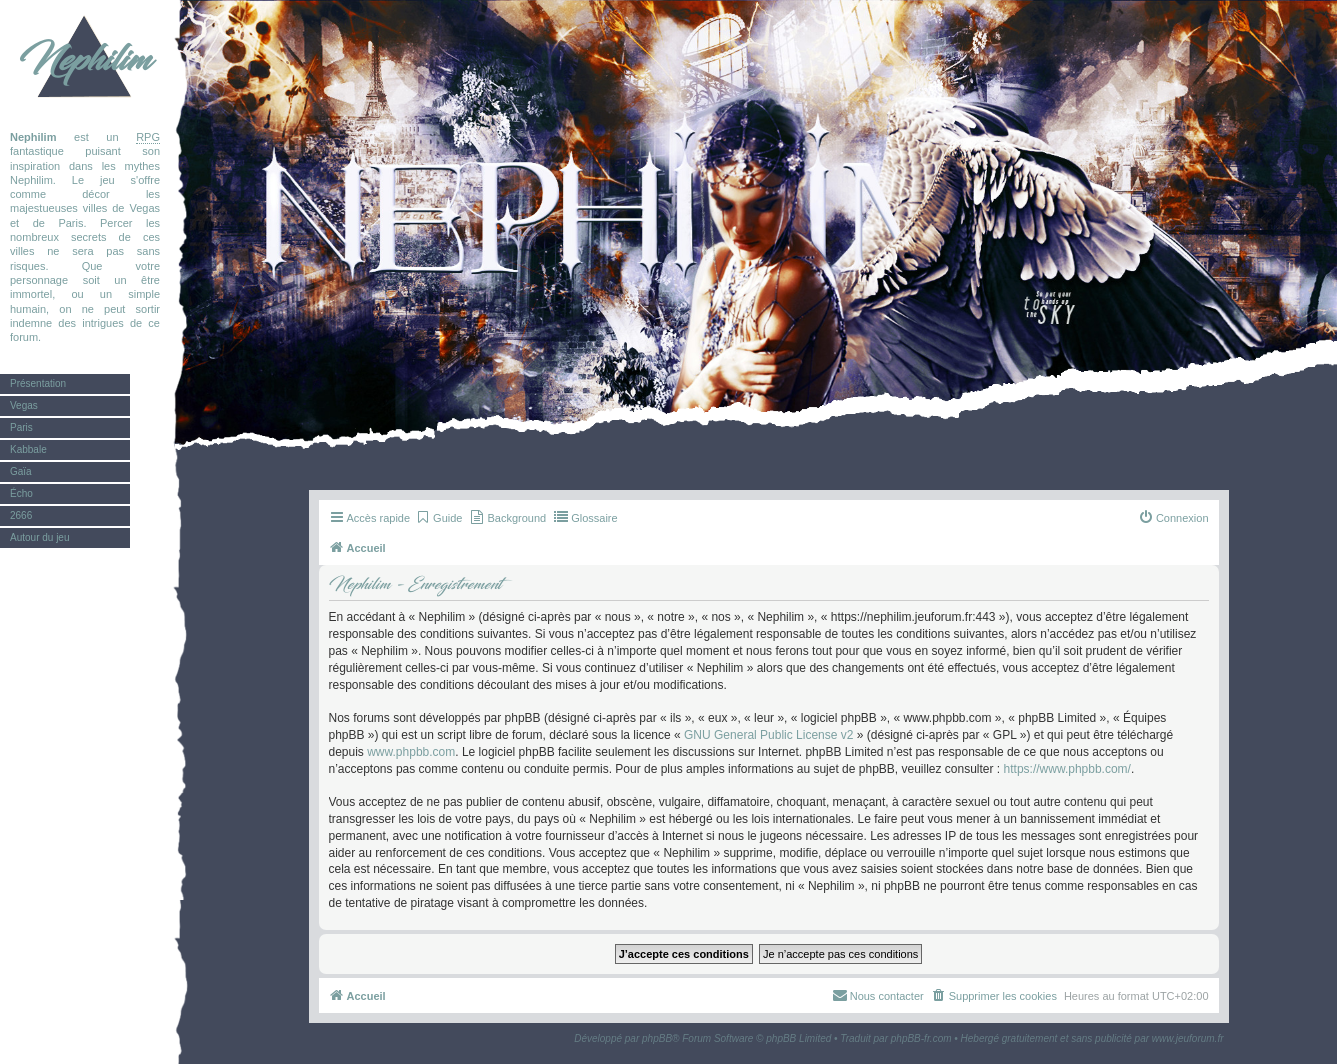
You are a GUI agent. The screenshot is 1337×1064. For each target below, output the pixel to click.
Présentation (38, 383)
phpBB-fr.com (921, 1038)
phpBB (657, 1038)
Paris (21, 427)
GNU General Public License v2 (768, 735)
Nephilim (85, 60)
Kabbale (28, 449)
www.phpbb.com (411, 752)
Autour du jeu (40, 537)
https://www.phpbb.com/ (1067, 769)
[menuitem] (438, 518)
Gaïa (21, 471)
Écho (21, 493)
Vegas (24, 405)
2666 (21, 515)
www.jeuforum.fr (1188, 1038)
